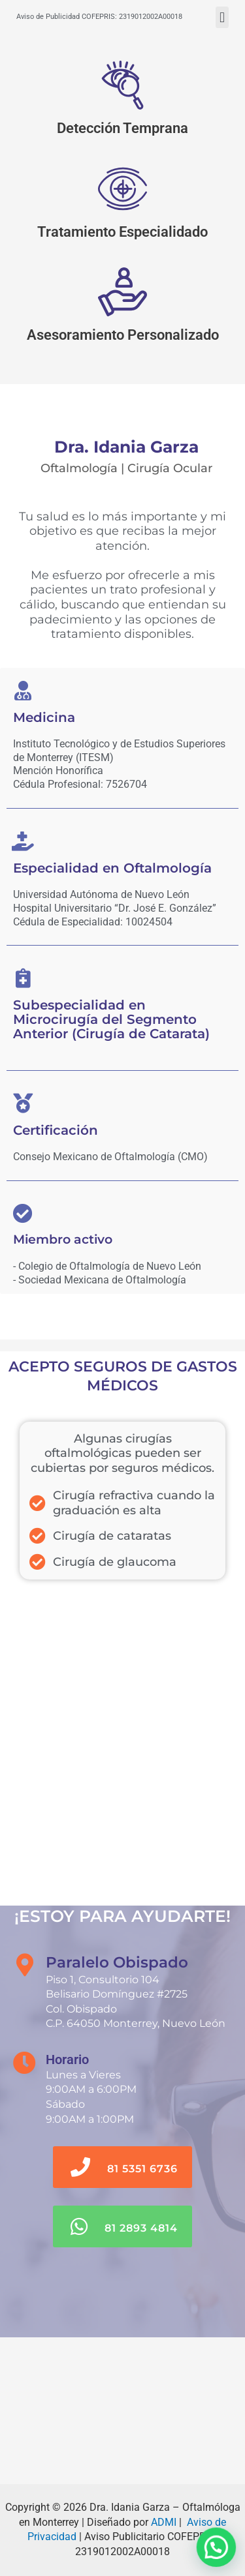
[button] (222, 17)
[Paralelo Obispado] (122, 2410)
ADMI (163, 2522)
